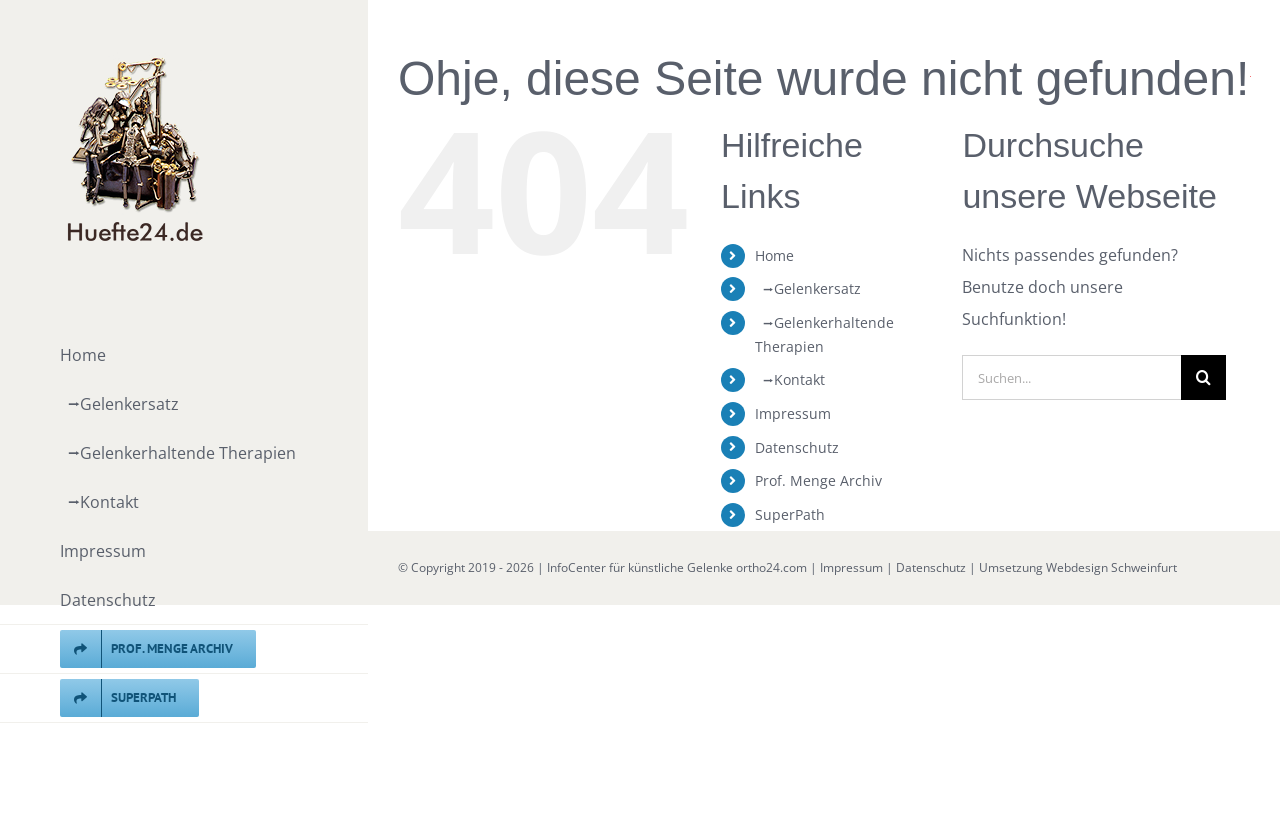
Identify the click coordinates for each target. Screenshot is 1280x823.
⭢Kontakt (790, 379)
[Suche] (1203, 377)
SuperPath (790, 514)
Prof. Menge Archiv (818, 480)
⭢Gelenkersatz (808, 288)
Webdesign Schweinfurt (1111, 567)
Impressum (793, 413)
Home (774, 255)
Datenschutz (797, 447)
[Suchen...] (1071, 377)
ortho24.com (771, 567)
